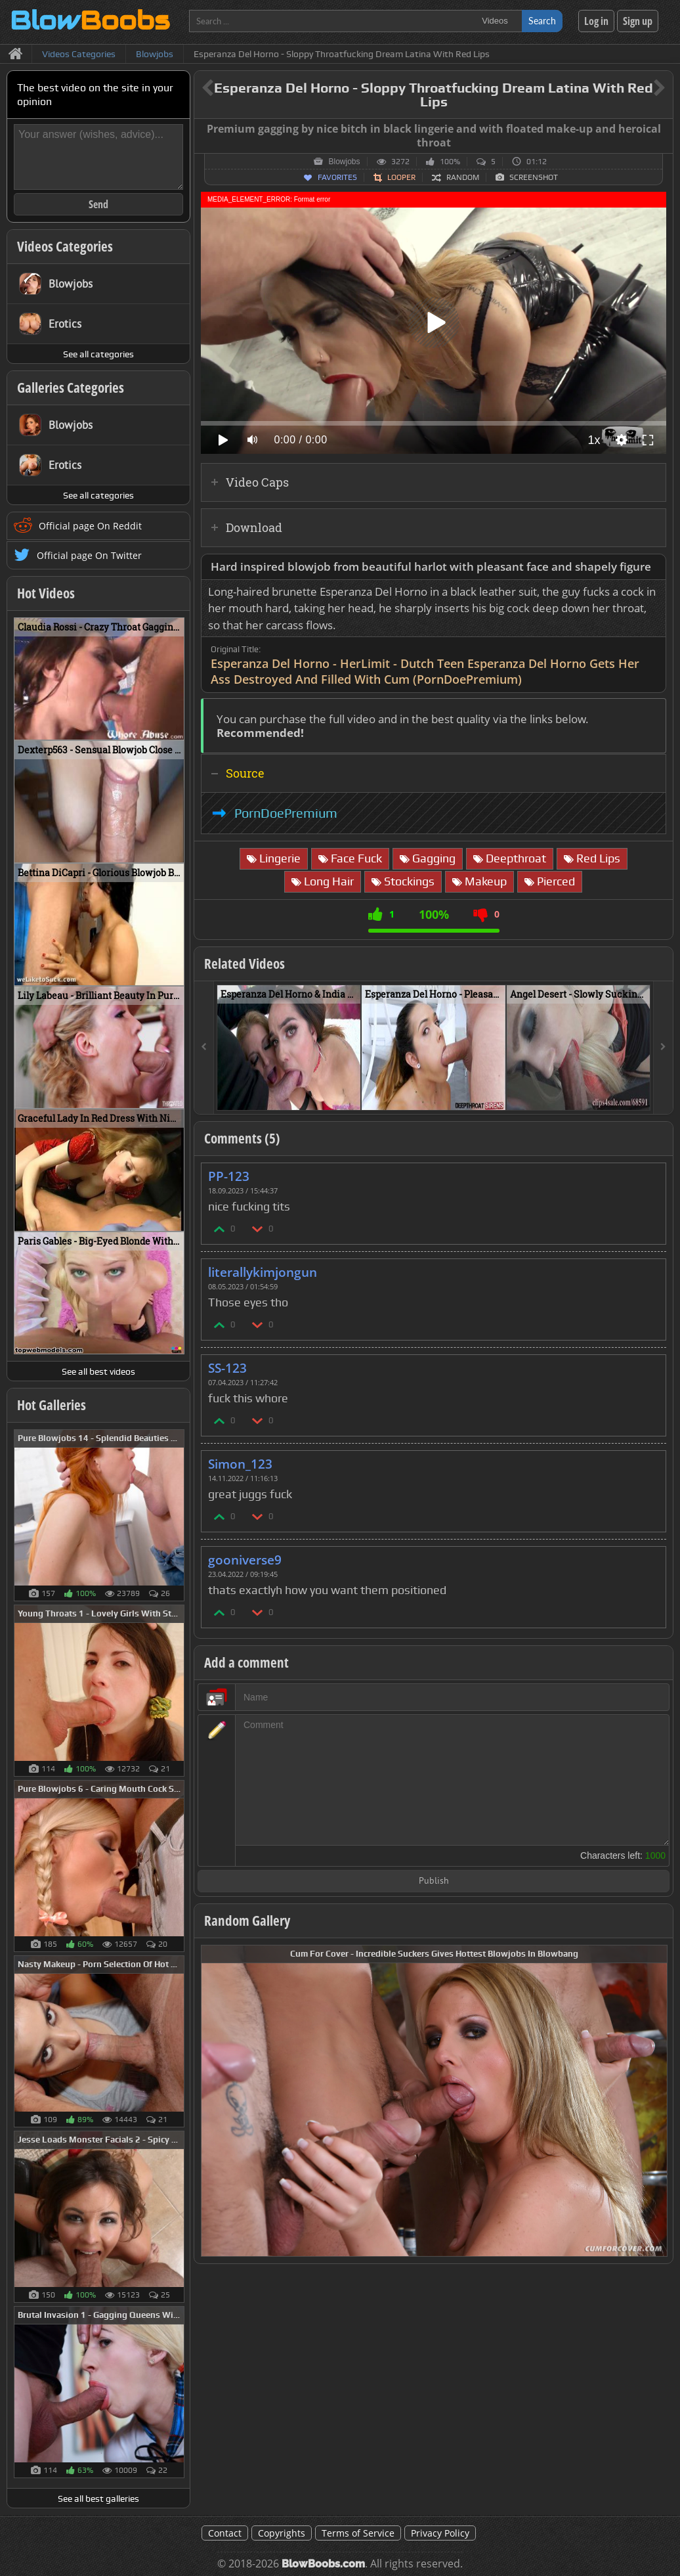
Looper (401, 177)
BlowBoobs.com (323, 2564)
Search (542, 20)
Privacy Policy (440, 2533)
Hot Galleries (51, 1405)
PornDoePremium (285, 813)
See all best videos (98, 1371)
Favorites (337, 177)
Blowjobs (344, 161)
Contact (225, 2533)
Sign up (637, 21)
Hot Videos (46, 593)
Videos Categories (65, 246)
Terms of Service (358, 2533)
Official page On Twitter (89, 555)
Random (462, 177)
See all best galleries (98, 2498)
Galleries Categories (70, 387)
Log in (596, 21)
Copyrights (281, 2533)
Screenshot (533, 177)
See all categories (98, 354)
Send (98, 204)
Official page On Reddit (90, 526)
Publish (434, 1881)
